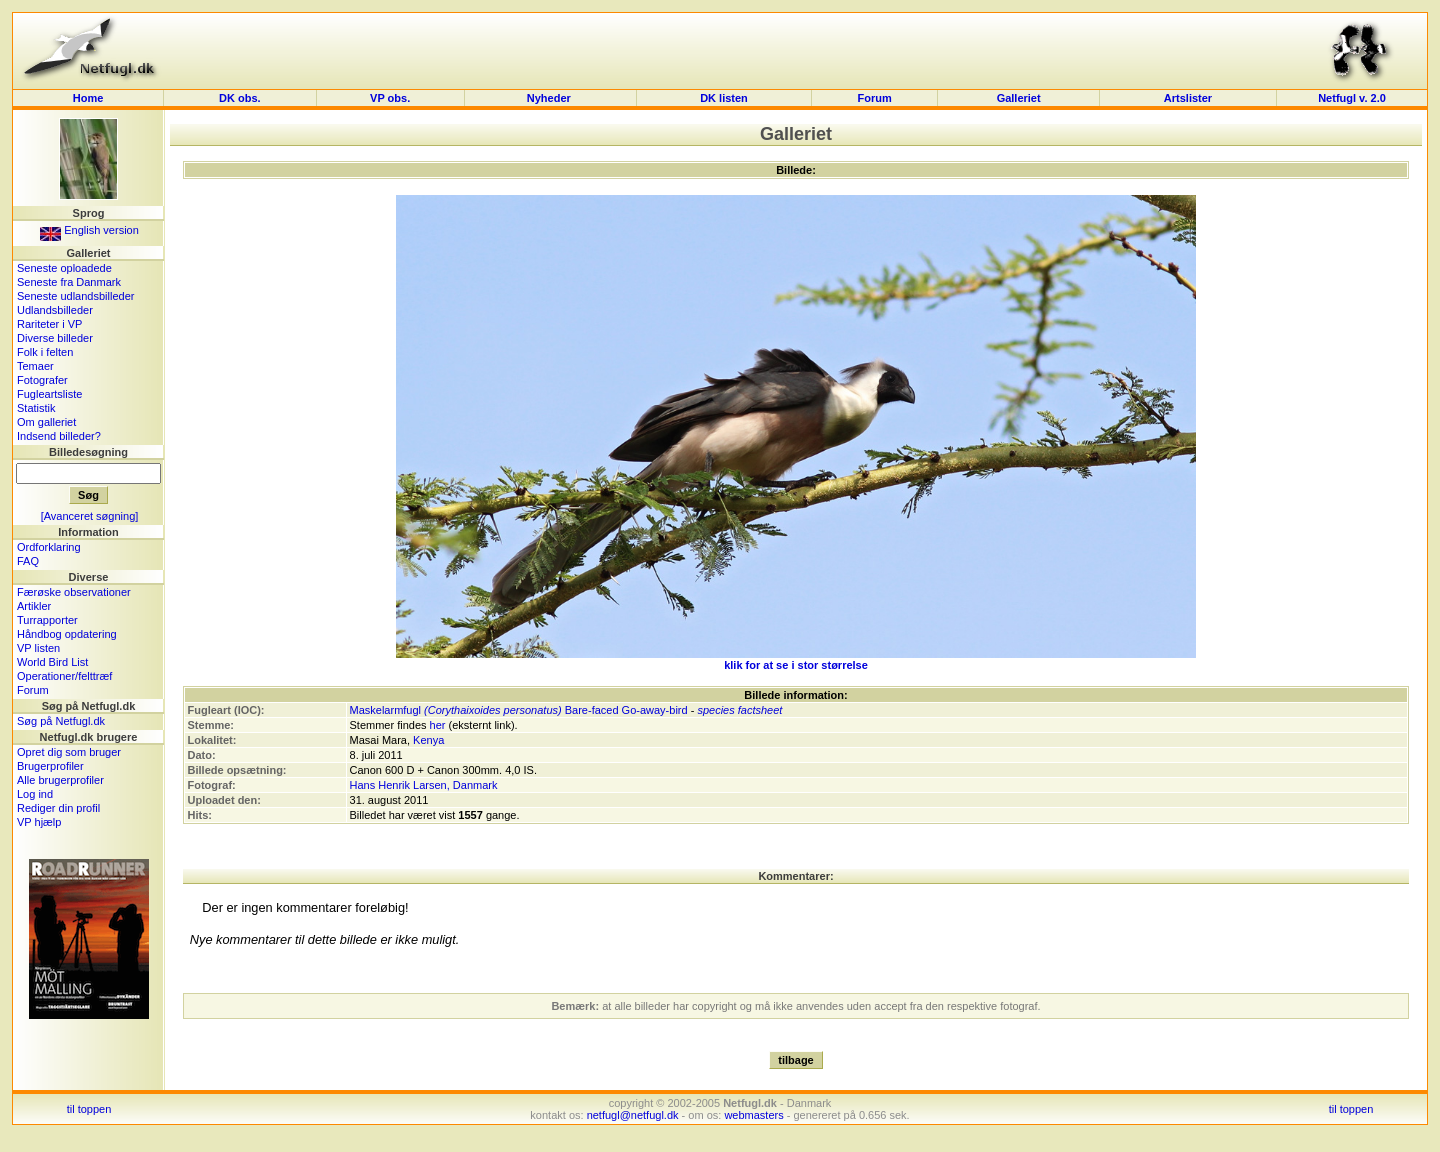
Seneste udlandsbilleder (75, 296)
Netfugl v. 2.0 (1352, 98)
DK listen (724, 98)
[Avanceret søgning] (90, 516)
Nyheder (550, 98)
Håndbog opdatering (67, 634)
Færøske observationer (74, 592)
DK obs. (240, 98)
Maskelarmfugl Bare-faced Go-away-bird (519, 710)
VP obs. (390, 98)
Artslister (1188, 98)
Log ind (35, 794)
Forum (874, 98)
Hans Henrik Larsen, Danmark (424, 785)
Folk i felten (45, 352)
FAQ (28, 561)
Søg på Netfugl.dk (61, 721)
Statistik (36, 408)
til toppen (89, 1109)
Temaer (35, 366)
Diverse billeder (55, 338)
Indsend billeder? (59, 436)
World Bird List (52, 662)
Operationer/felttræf (64, 676)
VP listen (38, 648)
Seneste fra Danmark (69, 282)
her (438, 725)
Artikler (34, 606)
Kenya (428, 740)
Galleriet (1019, 98)
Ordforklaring (49, 547)
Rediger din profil (58, 808)
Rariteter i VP (49, 324)
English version (89, 230)
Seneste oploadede (64, 268)
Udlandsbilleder (55, 310)
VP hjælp (39, 822)
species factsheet (739, 710)
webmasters (753, 1115)
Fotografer (42, 380)
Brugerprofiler (50, 766)
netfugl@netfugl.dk (633, 1115)
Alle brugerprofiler (60, 780)
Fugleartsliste (49, 394)
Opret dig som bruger (69, 752)
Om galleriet (46, 422)
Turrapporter (47, 620)
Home (88, 98)
